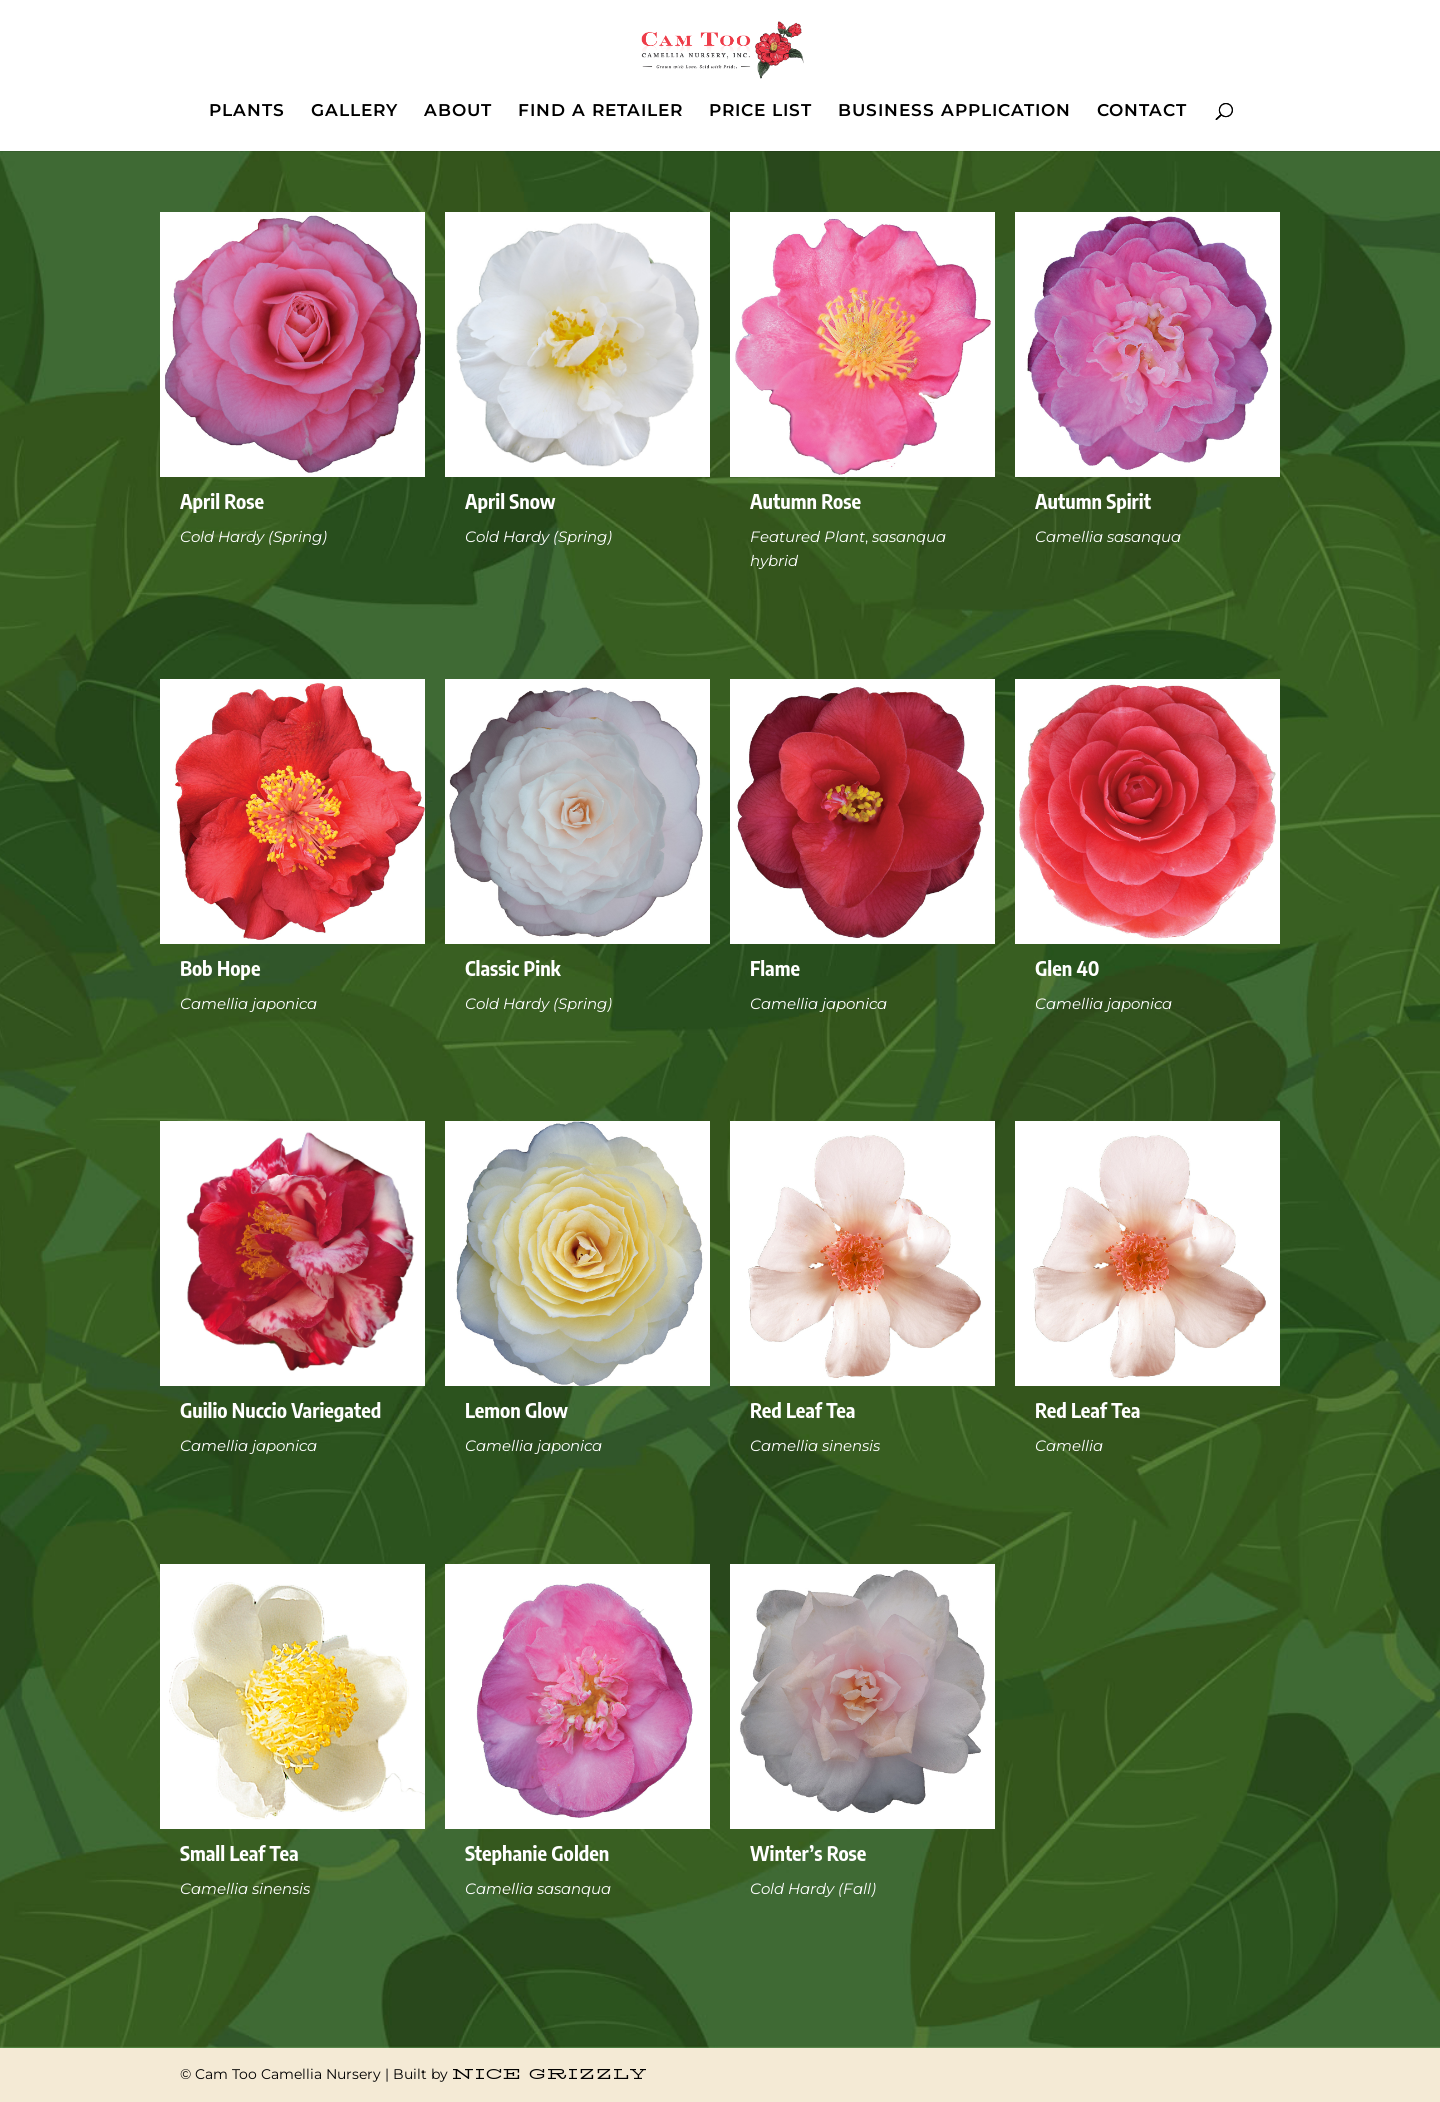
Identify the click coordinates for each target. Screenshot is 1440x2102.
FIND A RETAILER (600, 111)
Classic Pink (513, 967)
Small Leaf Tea (239, 1852)
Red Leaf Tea (802, 1409)
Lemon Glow (516, 1409)
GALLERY (354, 111)
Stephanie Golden (537, 1852)
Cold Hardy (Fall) (813, 1888)
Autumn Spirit (1093, 500)
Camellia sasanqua (1108, 536)
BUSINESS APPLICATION (954, 111)
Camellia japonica (248, 1003)
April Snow (510, 500)
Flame (775, 967)
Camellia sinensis (815, 1445)
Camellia (1069, 1445)
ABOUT (458, 111)
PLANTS (247, 111)
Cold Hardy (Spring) (253, 536)
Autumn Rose (805, 500)
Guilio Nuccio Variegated (280, 1409)
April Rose (222, 500)
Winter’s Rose (808, 1852)
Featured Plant (807, 536)
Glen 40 (1067, 967)
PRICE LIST (760, 111)
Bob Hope (220, 967)
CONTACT (1142, 111)
